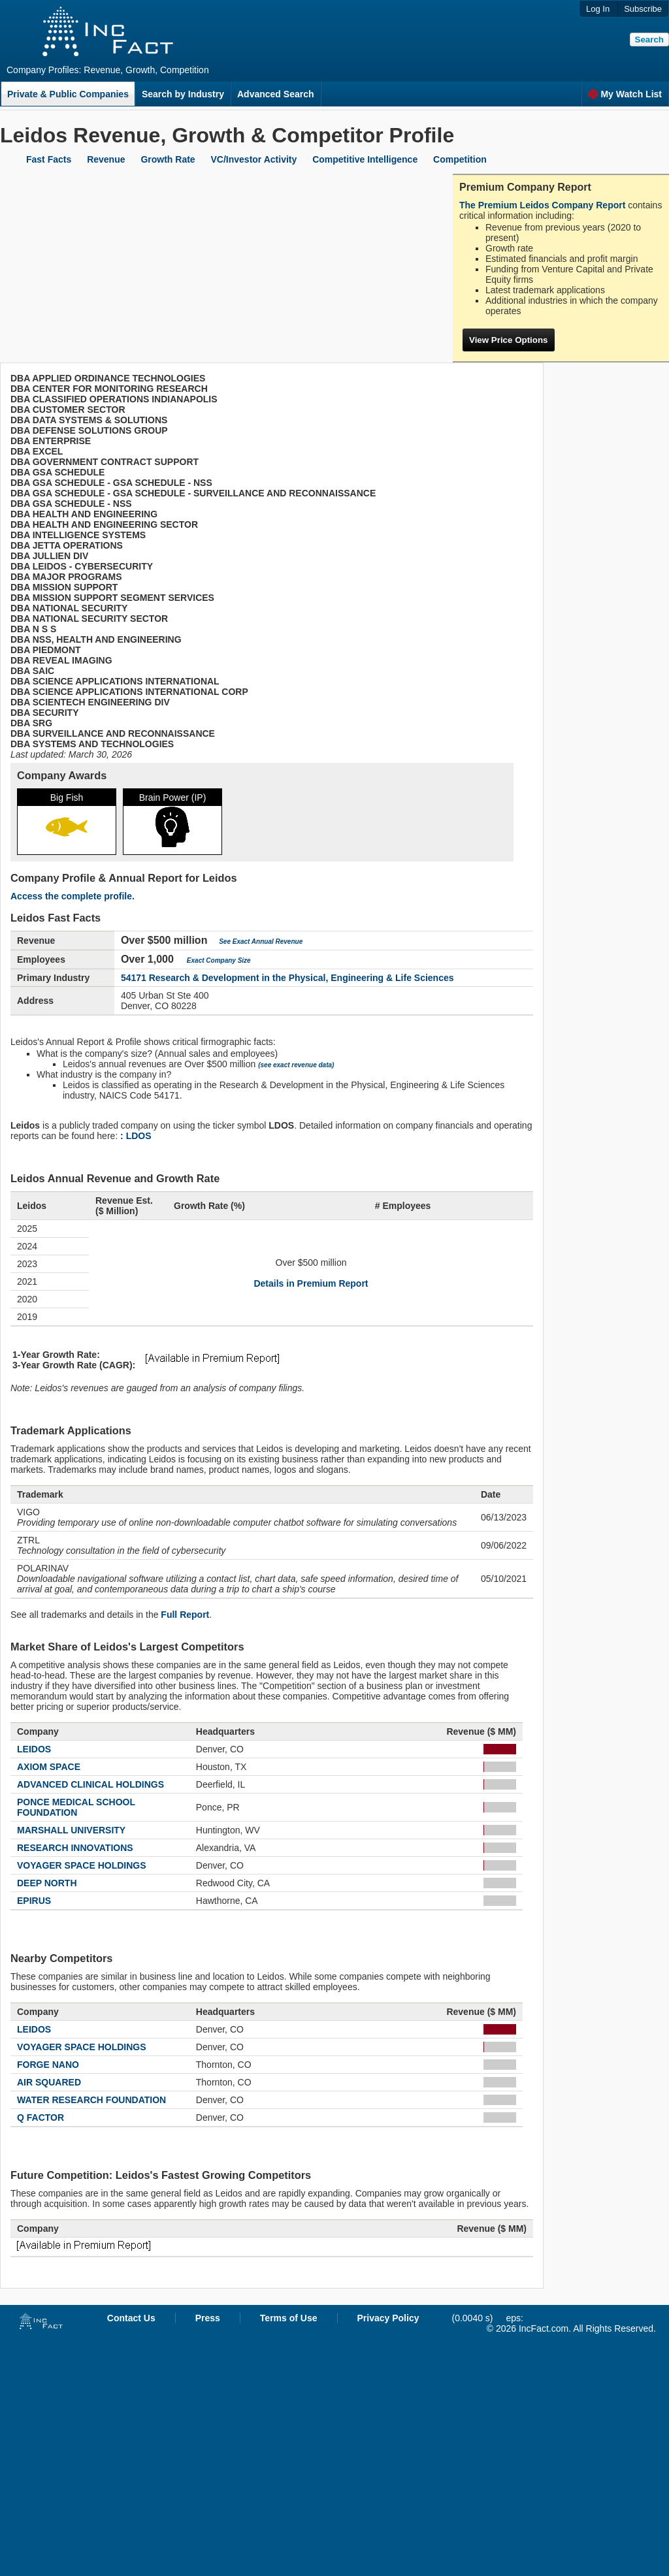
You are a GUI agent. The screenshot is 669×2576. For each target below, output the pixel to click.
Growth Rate (167, 159)
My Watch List (625, 94)
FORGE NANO (48, 2064)
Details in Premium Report (310, 1283)
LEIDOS (34, 1749)
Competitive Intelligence (364, 159)
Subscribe (643, 9)
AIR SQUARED (49, 2082)
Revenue (106, 159)
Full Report (185, 1614)
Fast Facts (48, 159)
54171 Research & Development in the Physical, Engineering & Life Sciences (287, 978)
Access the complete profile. (72, 896)
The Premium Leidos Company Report (542, 205)
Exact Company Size (219, 960)
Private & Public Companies (68, 94)
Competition (460, 159)
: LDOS (135, 1136)
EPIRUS (34, 1900)
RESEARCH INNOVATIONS (75, 1848)
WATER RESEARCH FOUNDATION (91, 2100)
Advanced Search (275, 94)
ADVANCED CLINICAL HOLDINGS (90, 1784)
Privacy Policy (388, 2318)
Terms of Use (289, 2318)
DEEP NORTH (47, 1883)
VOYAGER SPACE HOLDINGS (81, 1865)
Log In (598, 9)
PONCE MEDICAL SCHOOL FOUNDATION (76, 1807)
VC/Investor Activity (254, 159)
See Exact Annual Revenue (260, 941)
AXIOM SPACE (48, 1767)
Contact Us (131, 2318)
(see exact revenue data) (296, 1065)
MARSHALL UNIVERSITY (71, 1830)
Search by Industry (183, 94)
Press (207, 2318)
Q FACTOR (40, 2117)
